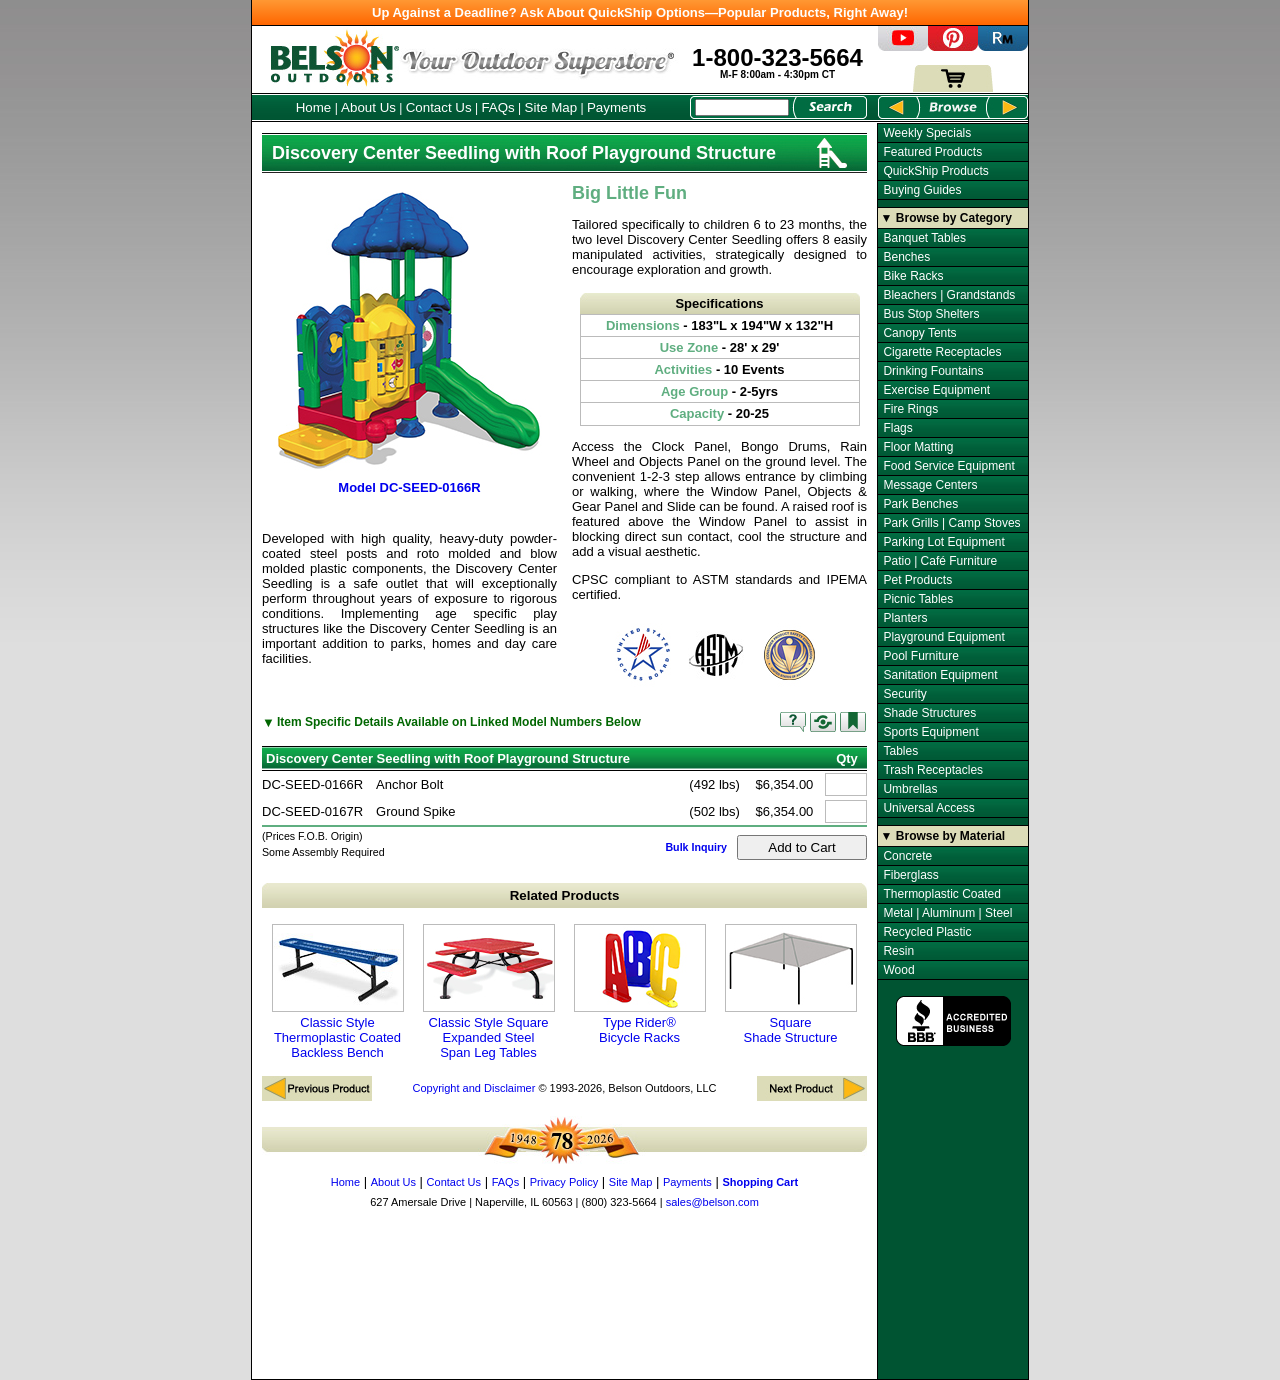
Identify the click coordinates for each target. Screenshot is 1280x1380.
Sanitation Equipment (940, 675)
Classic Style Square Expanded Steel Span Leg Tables (489, 992)
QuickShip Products (935, 171)
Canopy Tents (919, 333)
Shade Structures (929, 713)
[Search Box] (742, 107)
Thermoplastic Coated (941, 894)
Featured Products (932, 152)
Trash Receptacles (933, 770)
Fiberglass (910, 875)
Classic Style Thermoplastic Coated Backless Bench (338, 992)
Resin (898, 951)
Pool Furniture (920, 656)
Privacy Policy (564, 1182)
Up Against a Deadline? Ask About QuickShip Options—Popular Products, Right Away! (640, 12)
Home (314, 107)
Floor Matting (918, 447)
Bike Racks (913, 276)
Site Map (551, 107)
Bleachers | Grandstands (949, 295)
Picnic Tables (918, 599)
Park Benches (920, 504)
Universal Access (928, 808)
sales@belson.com (712, 1202)
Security (904, 694)
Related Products (565, 895)
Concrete (907, 856)
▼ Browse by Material (943, 836)
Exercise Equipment (936, 390)
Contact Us (439, 107)
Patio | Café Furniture (940, 561)
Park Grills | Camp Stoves (951, 523)
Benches (906, 257)
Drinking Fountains (933, 371)
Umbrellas (910, 789)
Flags (897, 428)
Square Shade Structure (791, 984)
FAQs (497, 107)
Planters (905, 618)
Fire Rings (910, 409)
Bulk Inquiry (696, 847)
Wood (898, 970)
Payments (616, 107)
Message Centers (930, 485)
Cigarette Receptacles (942, 352)
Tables (900, 751)
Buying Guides (922, 190)
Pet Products (917, 580)
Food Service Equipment (948, 466)
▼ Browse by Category (946, 218)
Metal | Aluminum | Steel (947, 913)
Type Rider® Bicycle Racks (640, 984)
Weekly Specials (927, 133)
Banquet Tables (924, 238)
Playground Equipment (943, 637)
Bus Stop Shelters (931, 314)
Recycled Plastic (927, 932)
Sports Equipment (930, 732)
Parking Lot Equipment (943, 542)
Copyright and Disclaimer (473, 1088)
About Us (368, 107)
